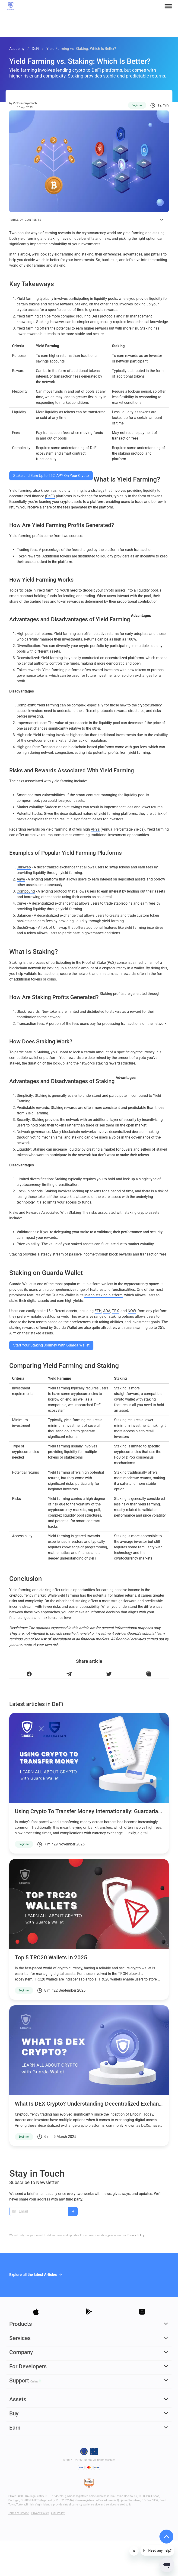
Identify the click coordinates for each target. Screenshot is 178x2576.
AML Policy (58, 2513)
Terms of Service (18, 2513)
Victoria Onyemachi (25, 103)
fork (44, 927)
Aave (21, 879)
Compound (26, 891)
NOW (132, 1311)
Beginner (137, 105)
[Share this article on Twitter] (109, 1674)
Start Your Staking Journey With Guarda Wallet (51, 1345)
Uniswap (24, 867)
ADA (106, 1311)
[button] (168, 6)
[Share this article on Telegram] (69, 1674)
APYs (95, 829)
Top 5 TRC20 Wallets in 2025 (51, 1957)
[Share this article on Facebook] (29, 1674)
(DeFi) (50, 496)
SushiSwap (26, 927)
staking (54, 238)
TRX (115, 1311)
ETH (98, 1311)
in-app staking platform (103, 1295)
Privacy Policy (135, 2235)
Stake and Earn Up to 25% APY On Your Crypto (51, 475)
